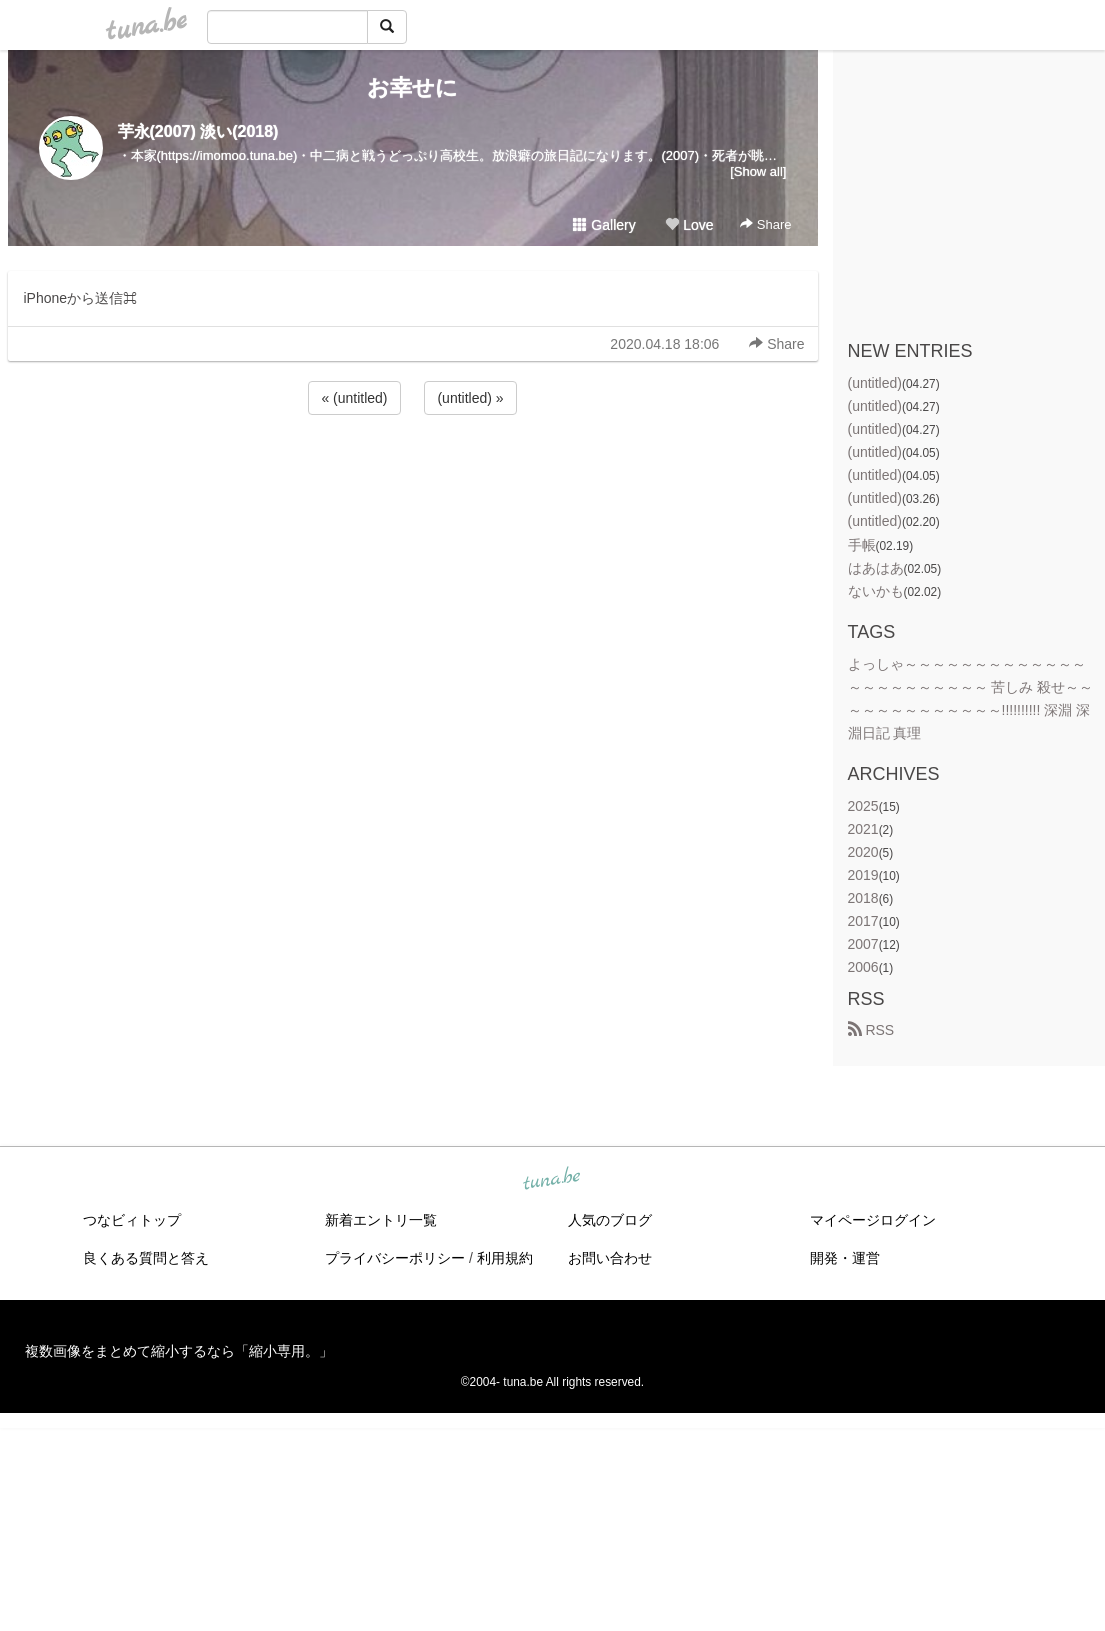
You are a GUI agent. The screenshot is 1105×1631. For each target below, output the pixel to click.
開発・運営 (845, 1258)
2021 (863, 829)
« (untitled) (354, 398)
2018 (863, 898)
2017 (863, 921)
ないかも (876, 591)
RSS (871, 1030)
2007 (863, 944)
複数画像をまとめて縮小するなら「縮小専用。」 (179, 1351)
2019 (863, 875)
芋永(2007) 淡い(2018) (198, 131)
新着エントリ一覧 (381, 1220)
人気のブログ (610, 1220)
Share (765, 224)
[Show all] (758, 171)
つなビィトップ (132, 1220)
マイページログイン (873, 1220)
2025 (863, 806)
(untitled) (875, 383)
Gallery (604, 225)
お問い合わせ (610, 1258)
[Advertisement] (413, 473)
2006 (863, 967)
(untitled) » (470, 398)
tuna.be (552, 1179)
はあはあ (876, 568)
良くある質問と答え (146, 1258)
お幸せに (412, 87)
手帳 (862, 545)
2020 (863, 852)
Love (689, 225)
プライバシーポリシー (395, 1258)
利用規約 (505, 1258)
